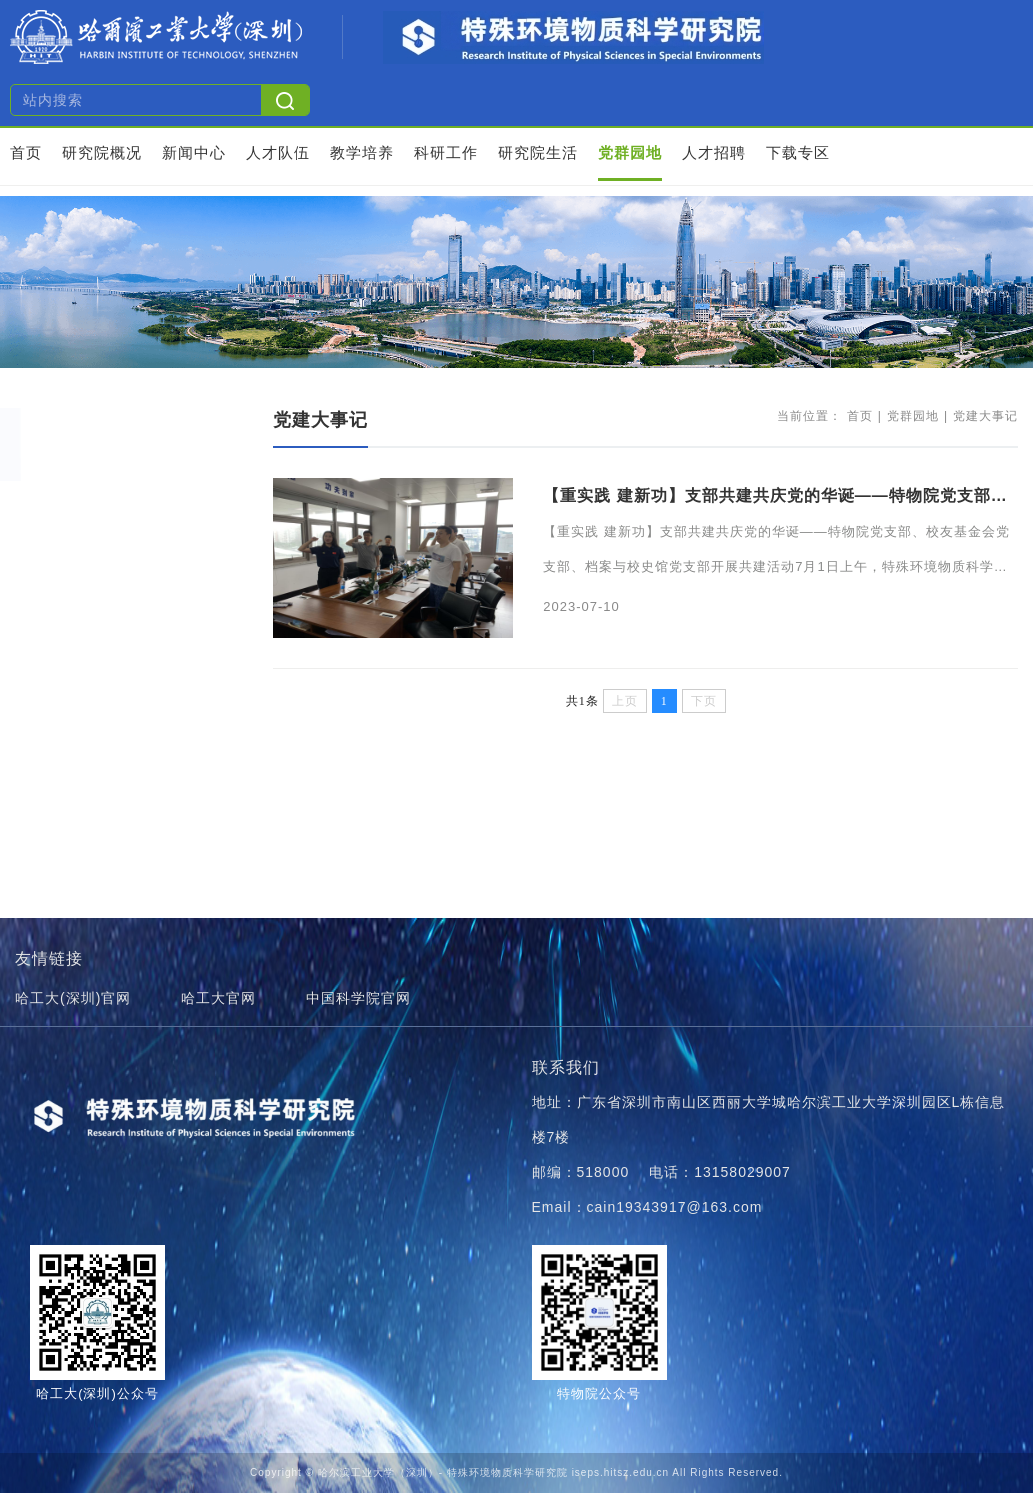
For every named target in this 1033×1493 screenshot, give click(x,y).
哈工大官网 (218, 998)
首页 (26, 152)
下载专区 (798, 152)
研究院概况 (102, 152)
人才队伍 (278, 152)
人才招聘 (714, 152)
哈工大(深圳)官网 (73, 998)
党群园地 (630, 152)
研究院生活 (538, 152)
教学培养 (362, 152)
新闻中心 (194, 152)
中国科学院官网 (358, 998)
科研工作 (446, 152)
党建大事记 (83, 500)
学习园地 (75, 540)
